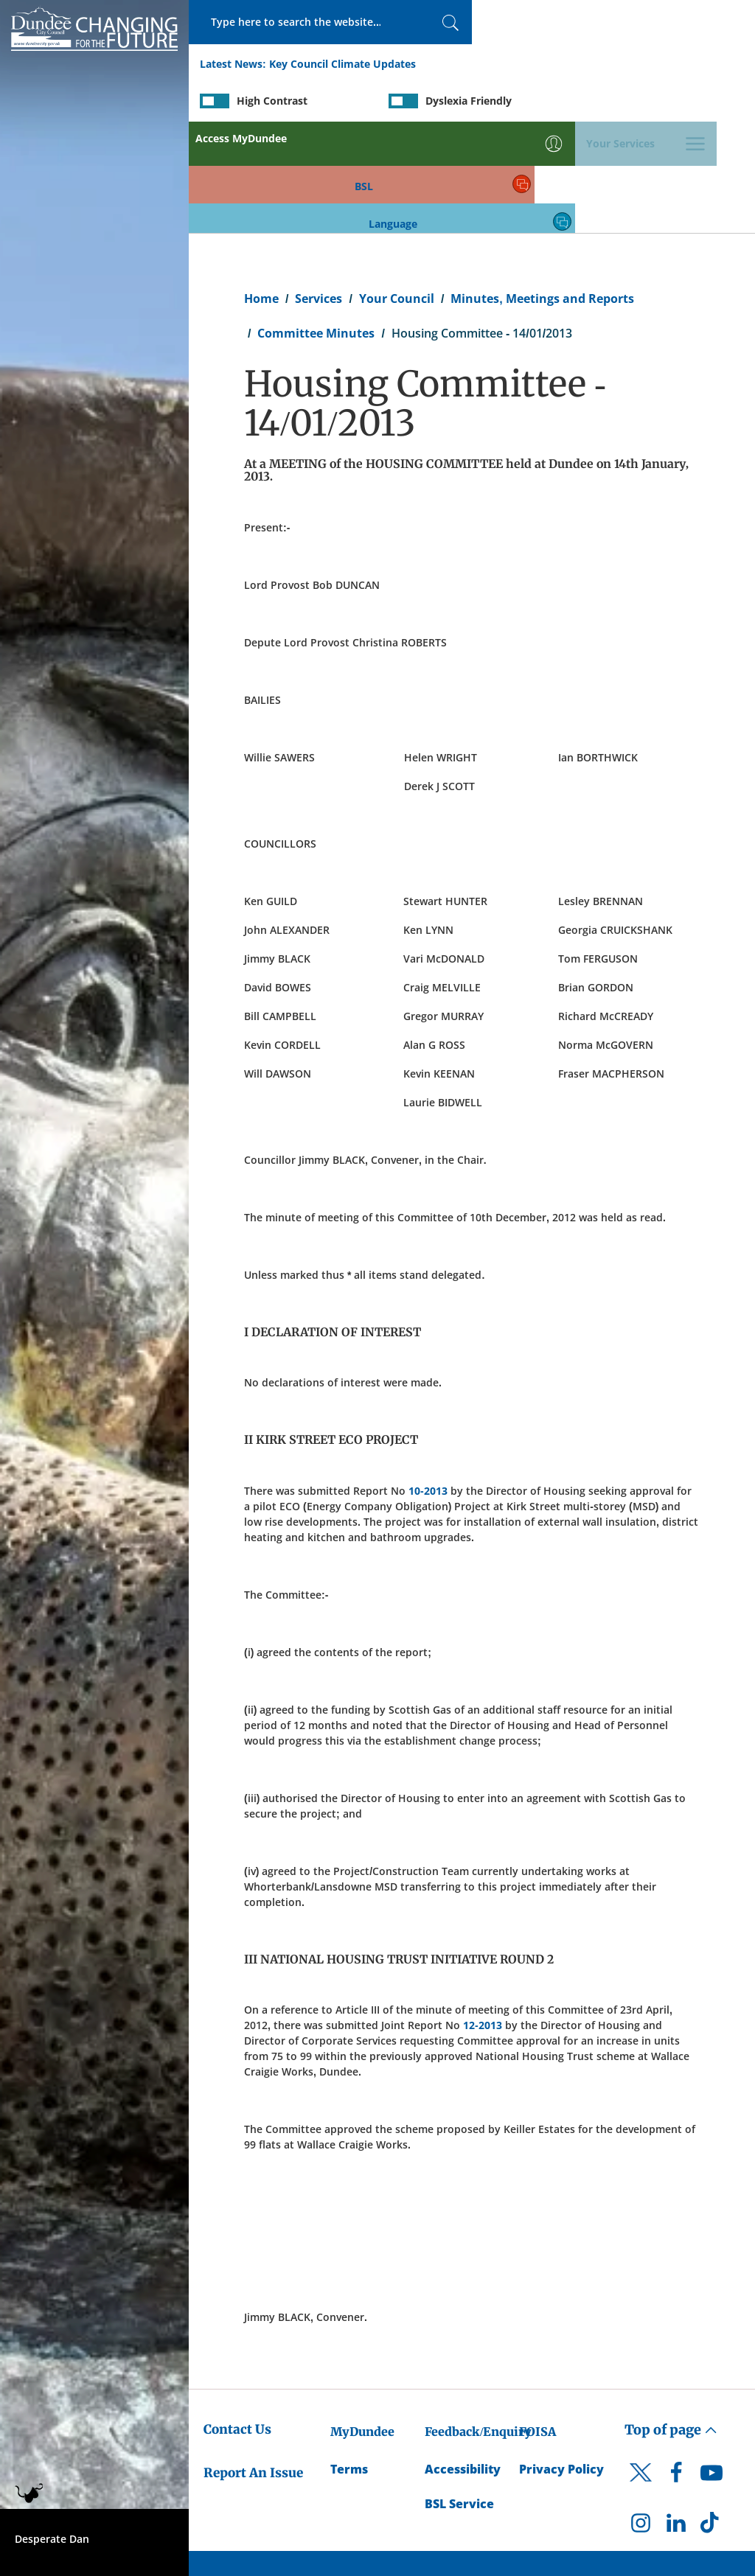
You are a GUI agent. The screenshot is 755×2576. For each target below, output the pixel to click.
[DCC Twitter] (640, 2375)
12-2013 (482, 1916)
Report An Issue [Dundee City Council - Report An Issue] (253, 2363)
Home (261, 189)
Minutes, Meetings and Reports (541, 189)
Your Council (396, 189)
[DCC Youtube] (711, 2367)
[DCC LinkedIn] (676, 2417)
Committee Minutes (316, 223)
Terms (349, 2359)
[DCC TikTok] (711, 2417)
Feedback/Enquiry (478, 2322)
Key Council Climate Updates (342, 65)
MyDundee (362, 2322)
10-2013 (428, 1381)
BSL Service (459, 2394)
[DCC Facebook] (676, 2367)
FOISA (537, 2322)
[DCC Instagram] (640, 2417)
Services (318, 189)
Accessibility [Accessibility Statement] (463, 2359)
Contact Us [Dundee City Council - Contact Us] (237, 2320)
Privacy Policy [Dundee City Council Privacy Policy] (561, 2359)
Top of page (670, 2320)
